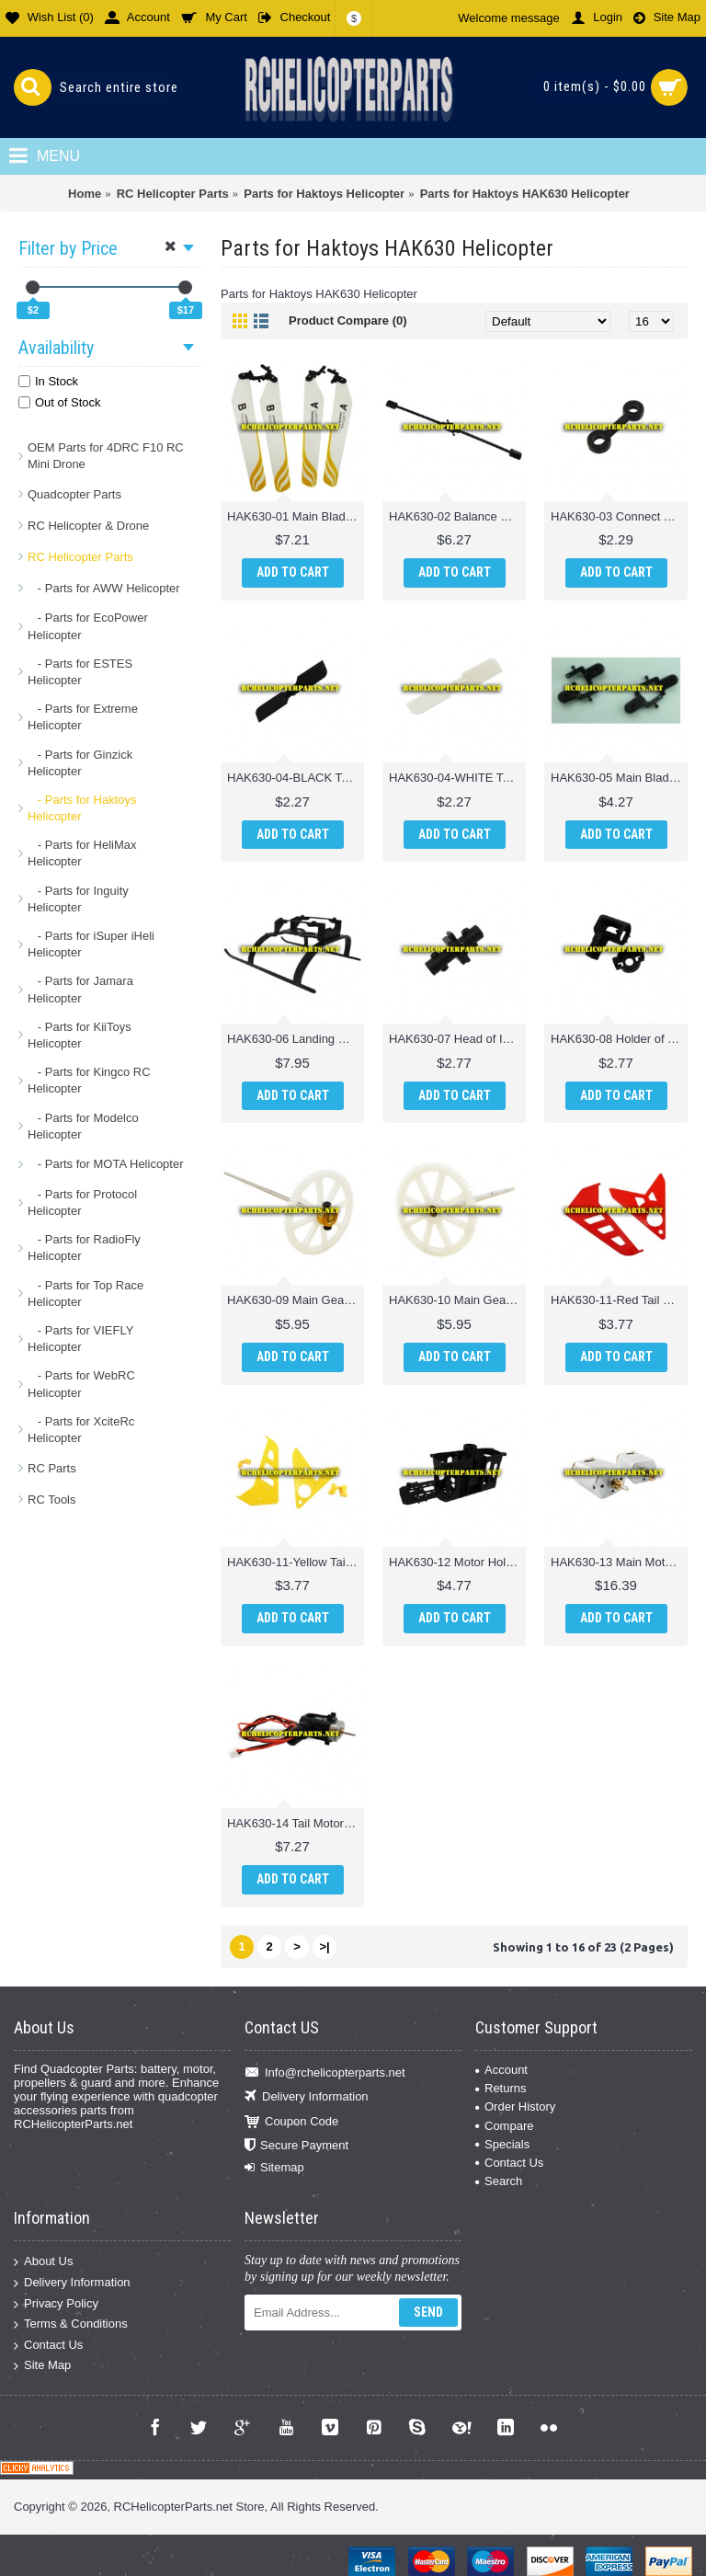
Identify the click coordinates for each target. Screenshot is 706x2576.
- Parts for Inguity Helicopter (78, 899)
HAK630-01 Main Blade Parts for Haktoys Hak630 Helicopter (295, 516)
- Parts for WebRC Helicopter (81, 1383)
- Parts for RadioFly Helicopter (84, 1247)
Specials (502, 2144)
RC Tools (52, 1499)
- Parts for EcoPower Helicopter (88, 626)
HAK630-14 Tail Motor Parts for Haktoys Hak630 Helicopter (295, 1823)
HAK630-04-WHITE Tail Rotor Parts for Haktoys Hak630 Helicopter (457, 777)
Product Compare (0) (348, 320)
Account (501, 2070)
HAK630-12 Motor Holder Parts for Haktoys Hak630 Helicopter (457, 1562)
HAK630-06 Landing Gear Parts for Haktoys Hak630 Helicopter (295, 1039)
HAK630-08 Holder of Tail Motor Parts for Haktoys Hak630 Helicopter (619, 1039)
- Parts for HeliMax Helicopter (82, 853)
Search (498, 2181)
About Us (43, 2262)
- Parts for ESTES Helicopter (80, 672)
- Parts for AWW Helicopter (104, 588)
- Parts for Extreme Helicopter (83, 717)
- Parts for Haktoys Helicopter (82, 808)
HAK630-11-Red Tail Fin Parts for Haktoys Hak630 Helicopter (619, 1300)
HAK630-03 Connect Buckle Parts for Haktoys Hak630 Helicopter (619, 516)
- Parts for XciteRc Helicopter (81, 1429)
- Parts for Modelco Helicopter (83, 1126)
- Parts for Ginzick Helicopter (80, 763)
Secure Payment (296, 2146)
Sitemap (274, 2167)
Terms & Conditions (71, 2324)
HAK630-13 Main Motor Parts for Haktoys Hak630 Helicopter (619, 1562)
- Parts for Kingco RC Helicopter (89, 1080)
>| (324, 1946)
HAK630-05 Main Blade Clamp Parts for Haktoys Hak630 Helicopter (619, 777)
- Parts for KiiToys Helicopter (79, 1035)
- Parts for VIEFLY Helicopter (80, 1338)
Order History (515, 2106)
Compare (504, 2126)
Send (428, 2312)
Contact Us (509, 2163)
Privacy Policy (56, 2303)
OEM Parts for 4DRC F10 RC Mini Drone (106, 456)
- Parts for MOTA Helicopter (106, 1164)
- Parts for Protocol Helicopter (82, 1202)
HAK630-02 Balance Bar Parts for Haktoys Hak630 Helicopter (457, 516)
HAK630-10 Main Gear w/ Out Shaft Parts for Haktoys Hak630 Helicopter (457, 1300)
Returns (501, 2088)
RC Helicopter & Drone (88, 525)
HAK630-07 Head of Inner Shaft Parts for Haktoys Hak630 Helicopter (457, 1039)
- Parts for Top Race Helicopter (85, 1293)
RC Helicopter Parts (80, 557)
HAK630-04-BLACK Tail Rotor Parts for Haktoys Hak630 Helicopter (295, 777)
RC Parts (52, 1468)
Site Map (42, 2366)
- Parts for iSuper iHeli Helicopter (91, 944)
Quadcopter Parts (74, 494)
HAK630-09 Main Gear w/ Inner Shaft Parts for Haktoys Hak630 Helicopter (295, 1300)
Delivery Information (307, 2097)
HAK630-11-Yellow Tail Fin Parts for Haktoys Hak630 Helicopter (295, 1562)
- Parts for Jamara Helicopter (80, 989)
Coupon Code (291, 2121)
